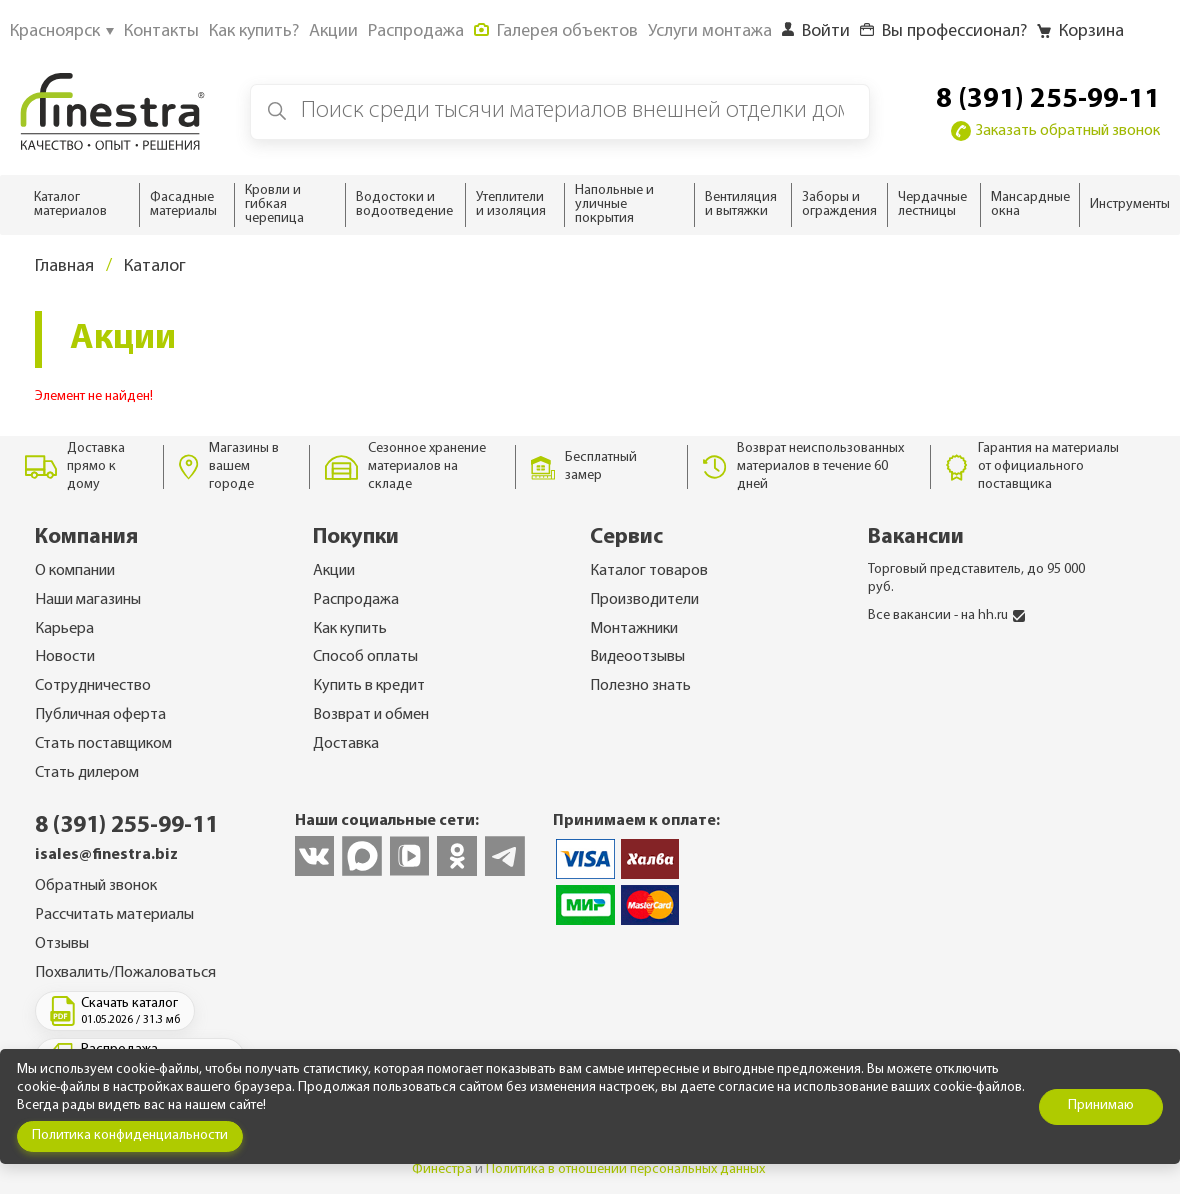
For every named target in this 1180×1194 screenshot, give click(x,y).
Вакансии (916, 537)
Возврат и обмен (371, 715)
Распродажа (356, 600)
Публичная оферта (100, 715)
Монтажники (634, 629)
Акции (334, 571)
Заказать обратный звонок (1055, 131)
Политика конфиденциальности (130, 1135)
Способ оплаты (365, 657)
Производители (644, 600)
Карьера (64, 629)
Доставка (346, 744)
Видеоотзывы (637, 657)
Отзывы (62, 944)
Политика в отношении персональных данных (625, 1169)
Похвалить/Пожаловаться (125, 973)
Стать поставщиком (103, 744)
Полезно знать (640, 686)
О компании (75, 571)
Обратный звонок (96, 886)
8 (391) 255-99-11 (1048, 100)
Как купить (350, 629)
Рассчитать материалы (114, 915)
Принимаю (1101, 1105)
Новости (65, 657)
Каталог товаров (649, 571)
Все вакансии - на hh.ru (946, 615)
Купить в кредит (369, 686)
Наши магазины (88, 600)
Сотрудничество (93, 686)
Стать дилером (87, 773)
